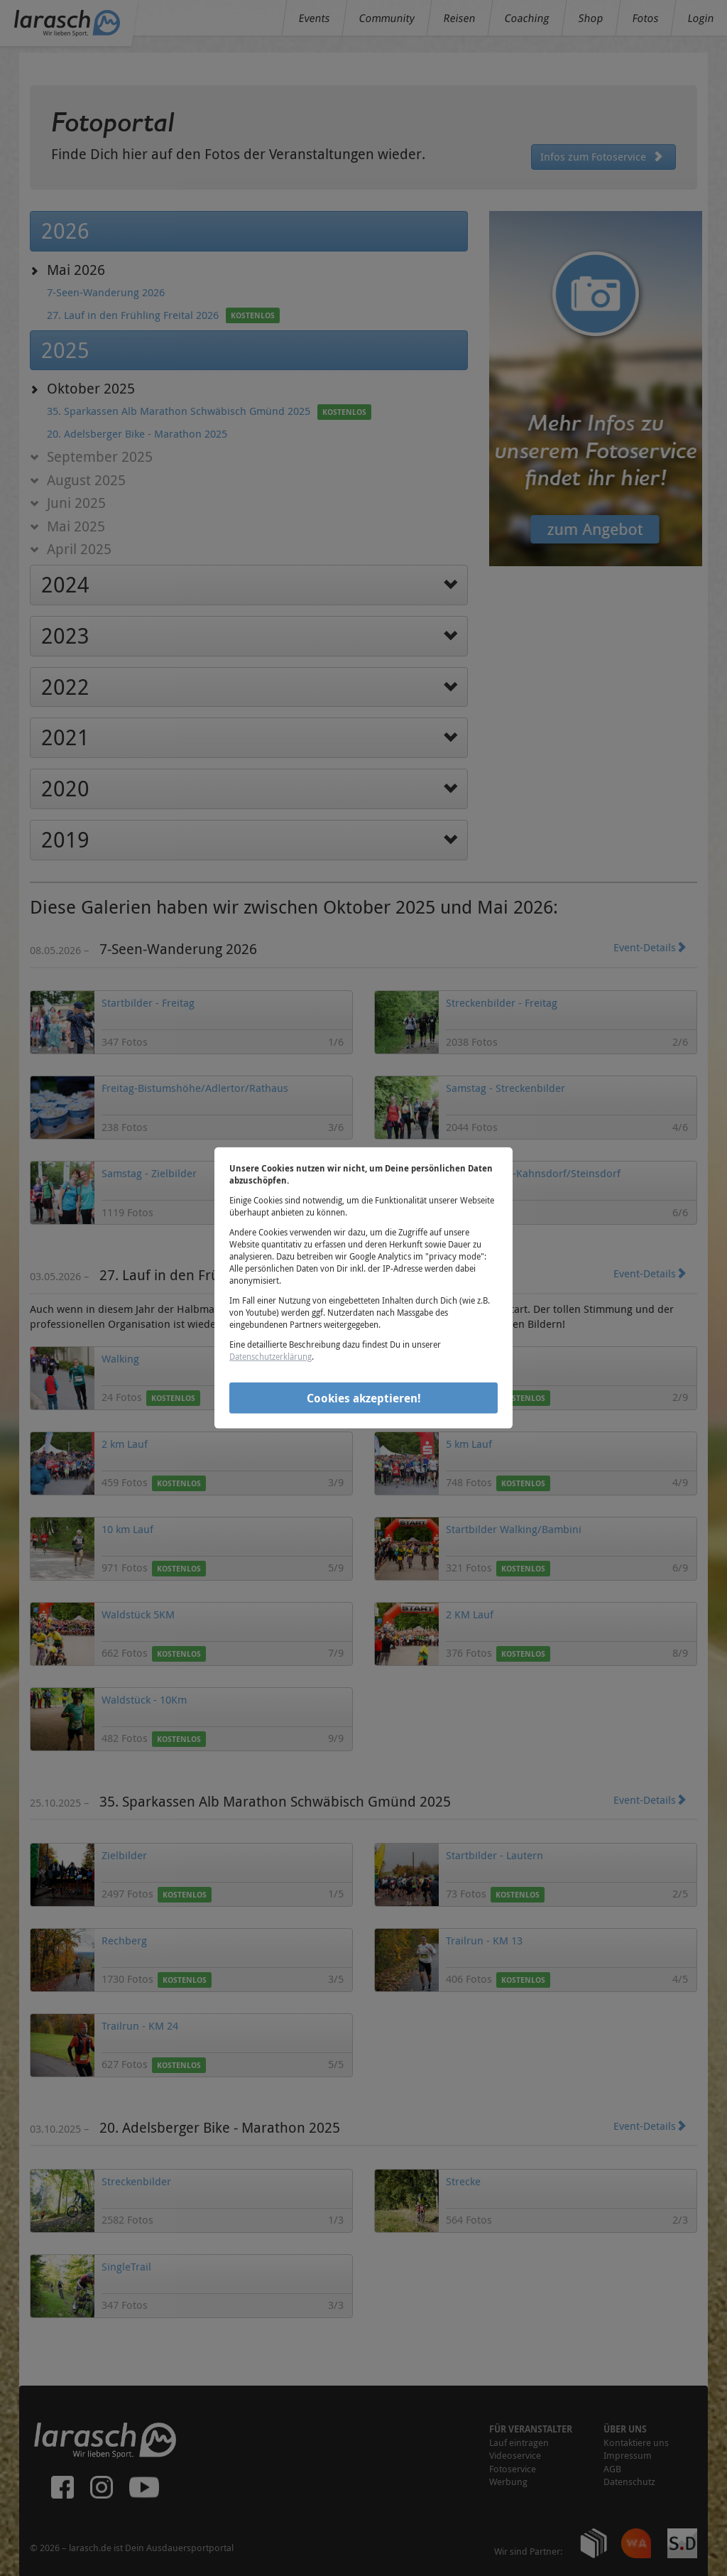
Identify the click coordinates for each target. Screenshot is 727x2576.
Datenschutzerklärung (270, 1356)
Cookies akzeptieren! (364, 1397)
